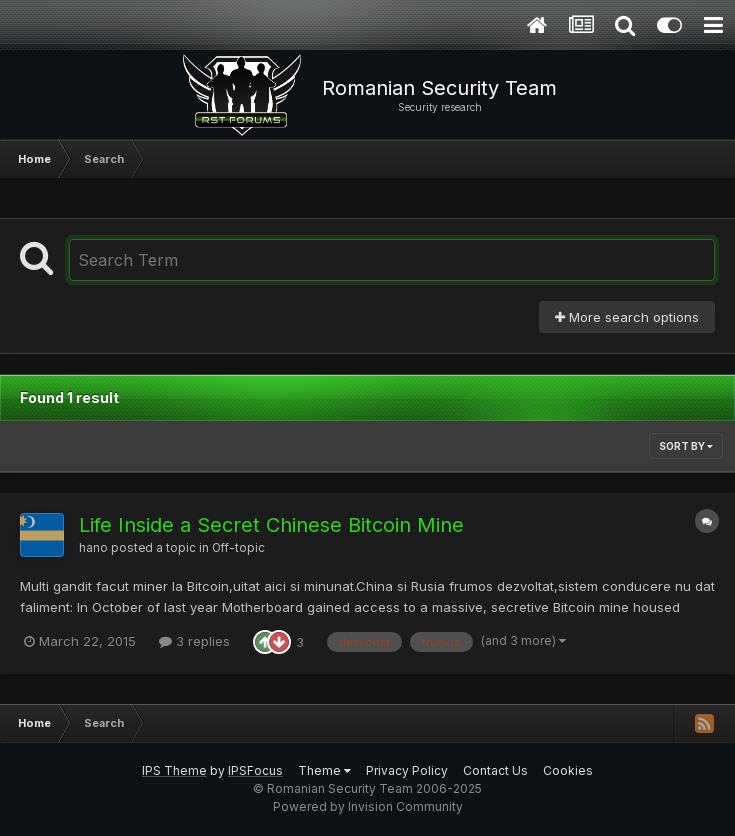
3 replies (194, 641)
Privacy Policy (407, 770)
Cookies (568, 770)
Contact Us (495, 770)
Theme (324, 770)
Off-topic (238, 548)
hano (93, 548)
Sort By (686, 446)
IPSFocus (255, 770)
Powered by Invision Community (368, 806)
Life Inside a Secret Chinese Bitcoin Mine (271, 525)
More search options (627, 317)
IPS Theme (174, 770)
